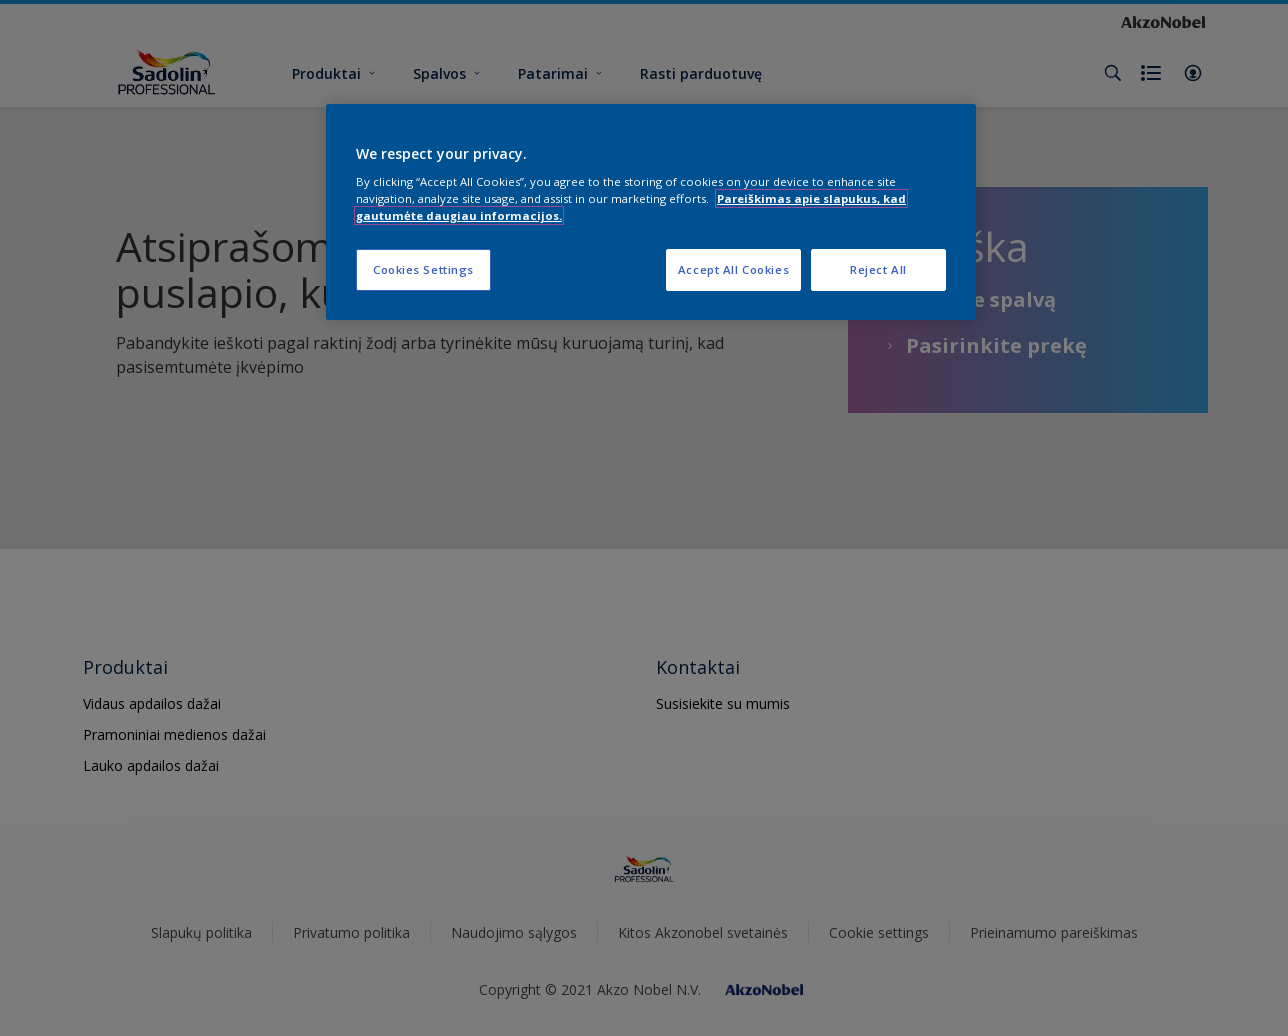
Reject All (878, 269)
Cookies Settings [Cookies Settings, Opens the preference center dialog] (423, 269)
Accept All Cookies (733, 269)
